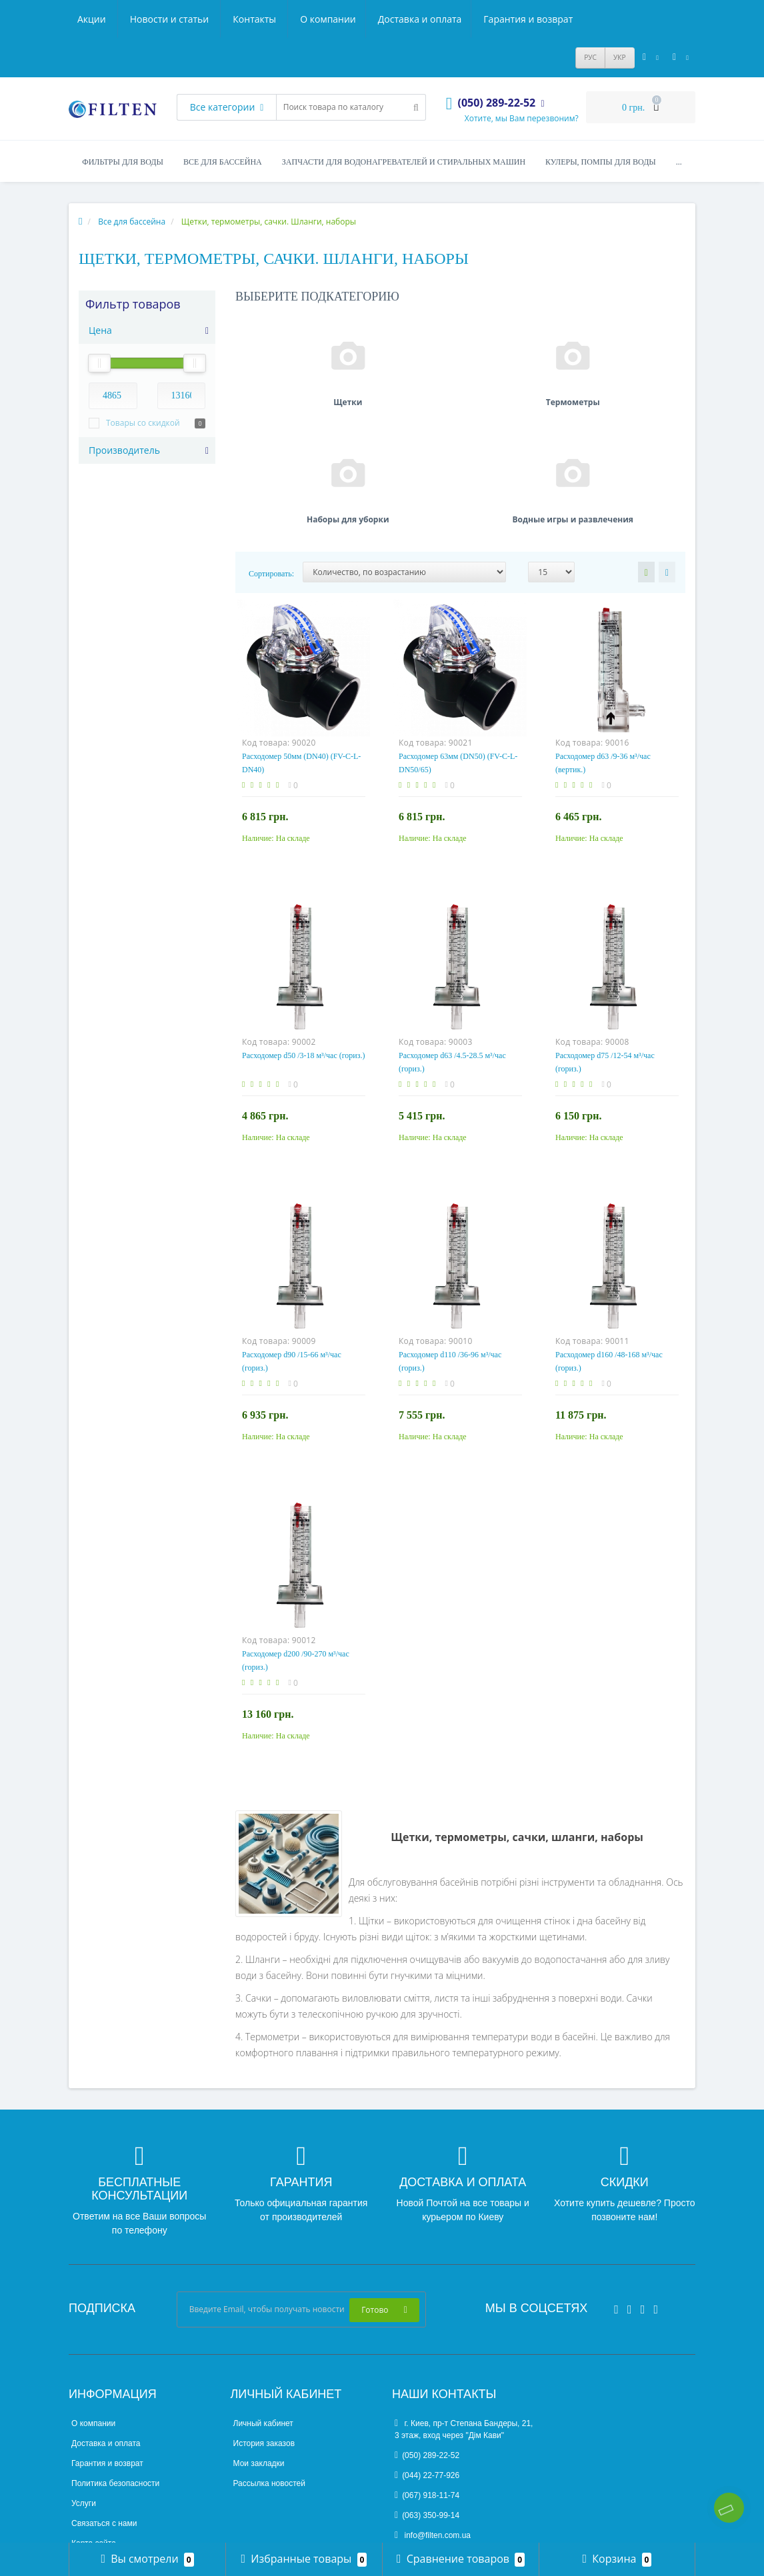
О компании (105, 19)
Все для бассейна (222, 162)
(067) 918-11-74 (427, 2372)
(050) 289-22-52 (427, 2332)
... (679, 162)
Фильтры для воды (122, 162)
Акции (392, 19)
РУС (590, 57)
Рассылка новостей (269, 2360)
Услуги (83, 2380)
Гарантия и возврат (309, 19)
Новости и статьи (470, 19)
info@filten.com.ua (433, 2412)
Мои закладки (259, 2340)
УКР (619, 57)
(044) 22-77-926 (427, 2352)
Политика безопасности (115, 2360)
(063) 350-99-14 (427, 2392)
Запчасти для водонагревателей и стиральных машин (403, 162)
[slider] (99, 363)
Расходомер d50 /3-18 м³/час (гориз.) (303, 933)
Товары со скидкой (143, 422)
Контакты (555, 19)
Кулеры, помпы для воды (600, 162)
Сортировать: (271, 451)
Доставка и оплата (199, 19)
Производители (100, 2440)
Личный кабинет (263, 2300)
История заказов (264, 2320)
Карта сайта (93, 2420)
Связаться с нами (104, 2400)
